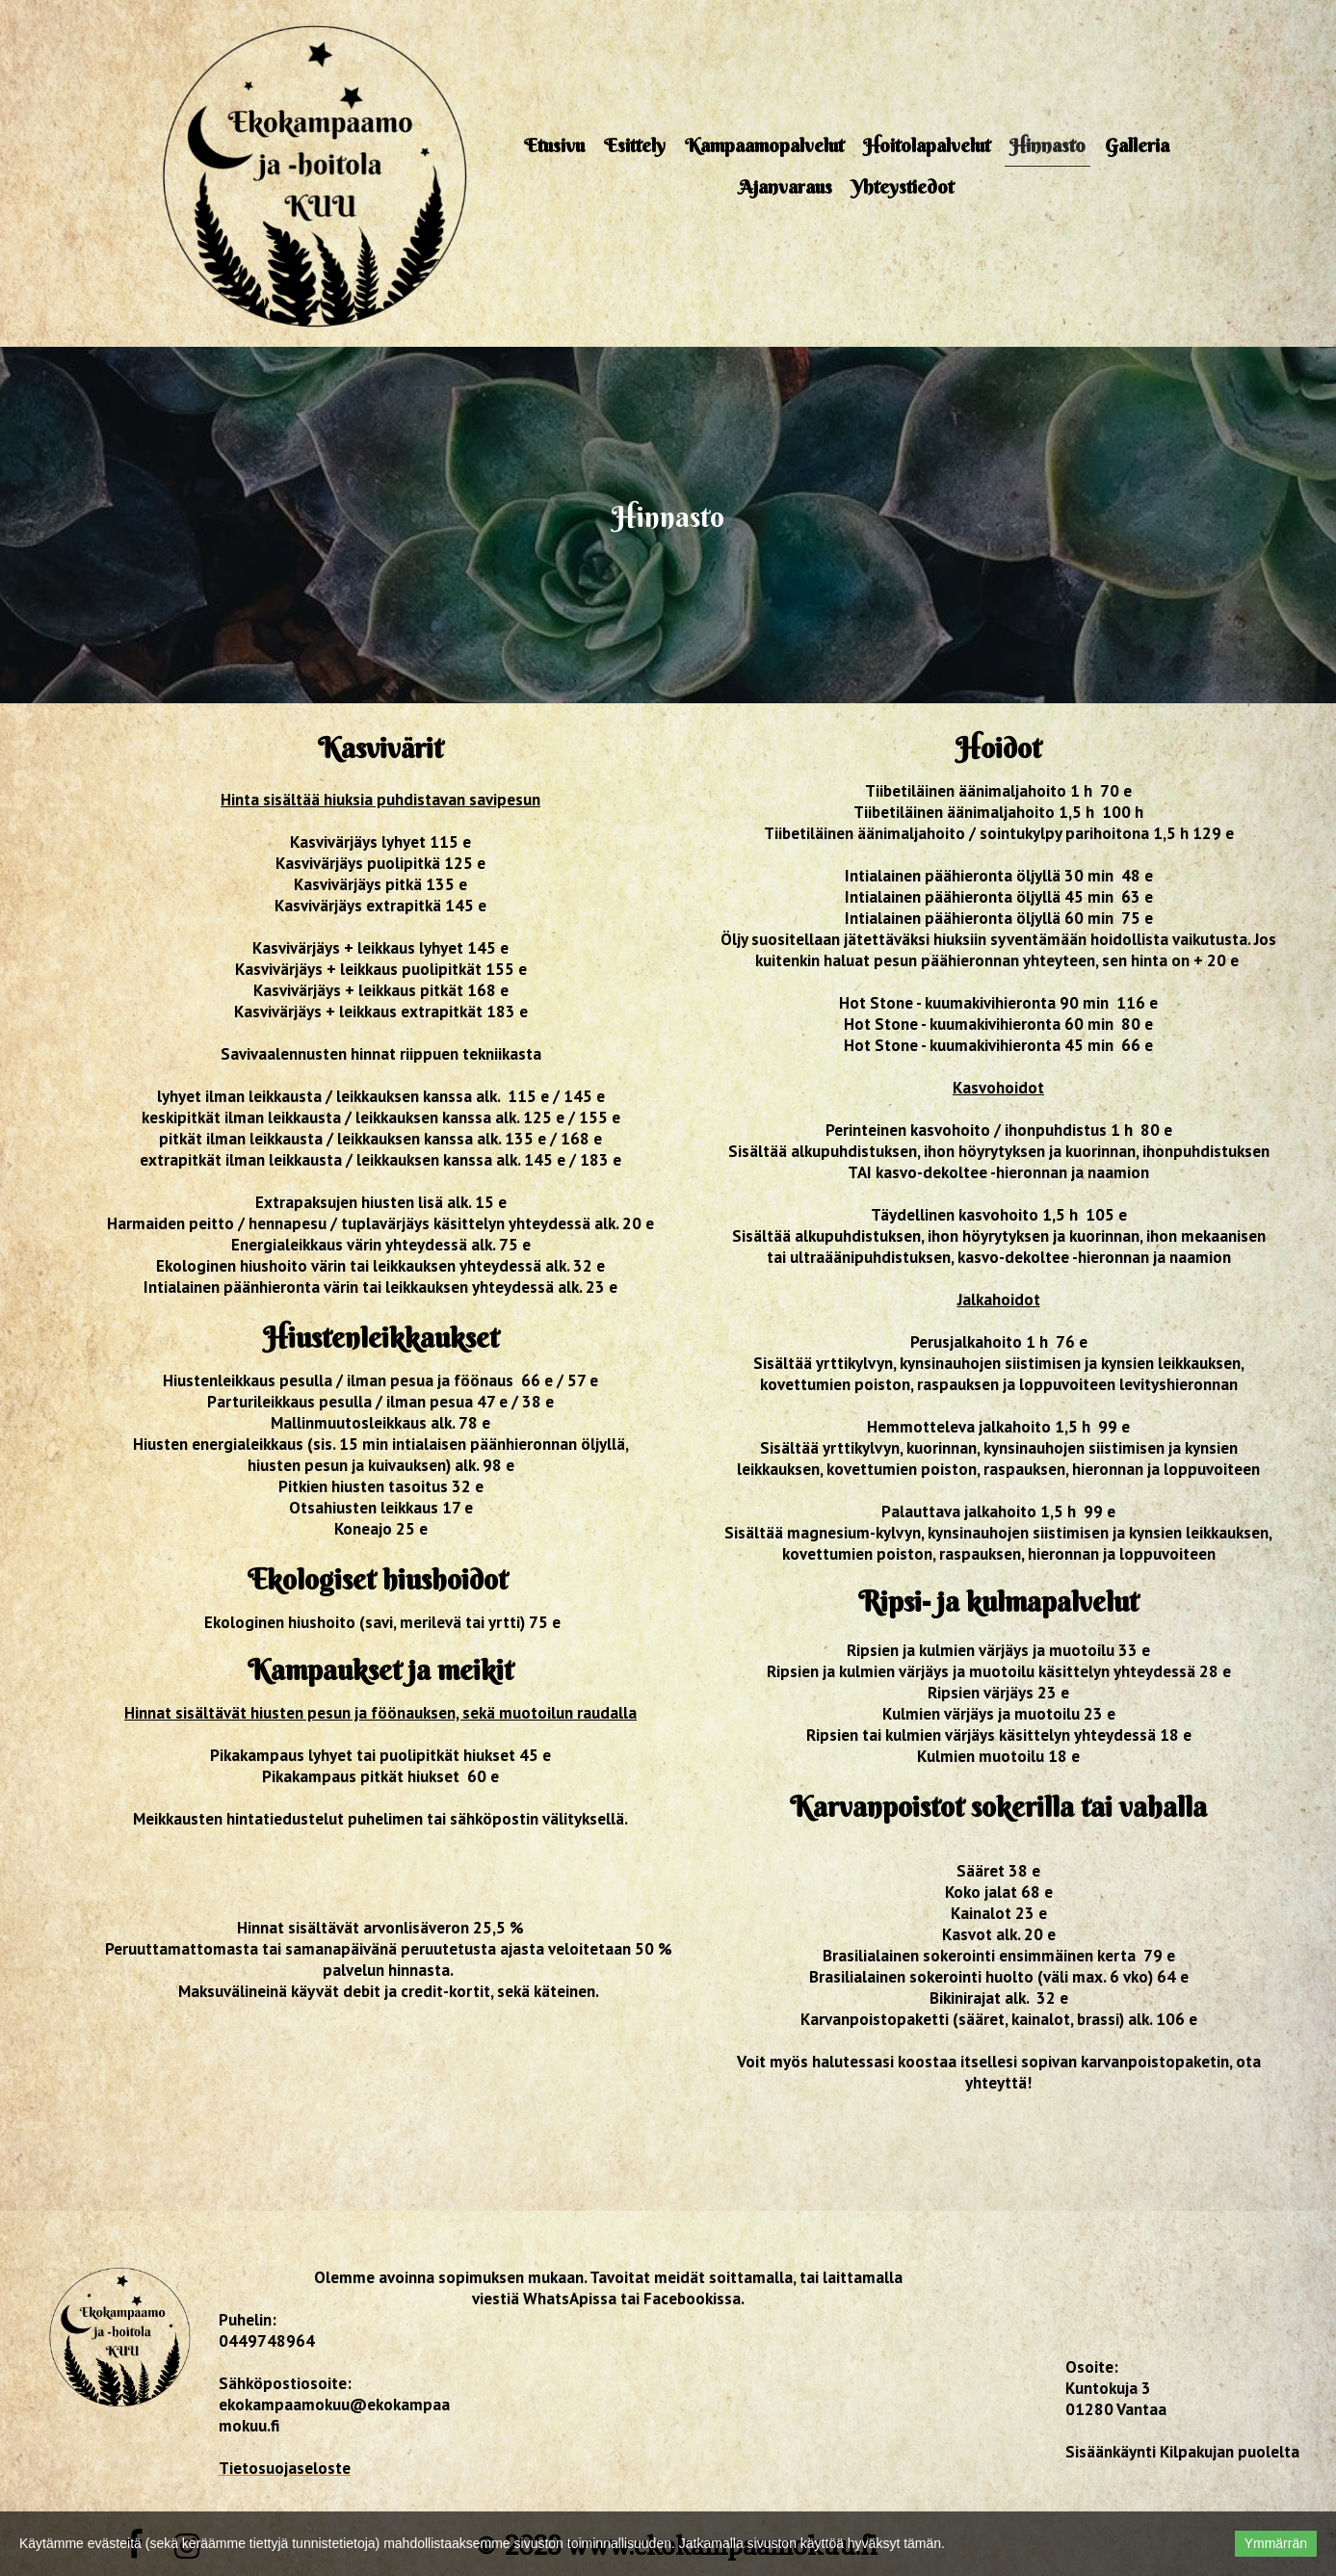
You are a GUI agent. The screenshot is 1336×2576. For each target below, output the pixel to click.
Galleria (1137, 145)
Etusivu (554, 145)
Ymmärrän (1275, 2543)
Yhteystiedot (902, 186)
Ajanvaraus (785, 186)
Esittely (635, 145)
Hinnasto (1047, 145)
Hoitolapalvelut (926, 145)
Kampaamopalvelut (764, 145)
